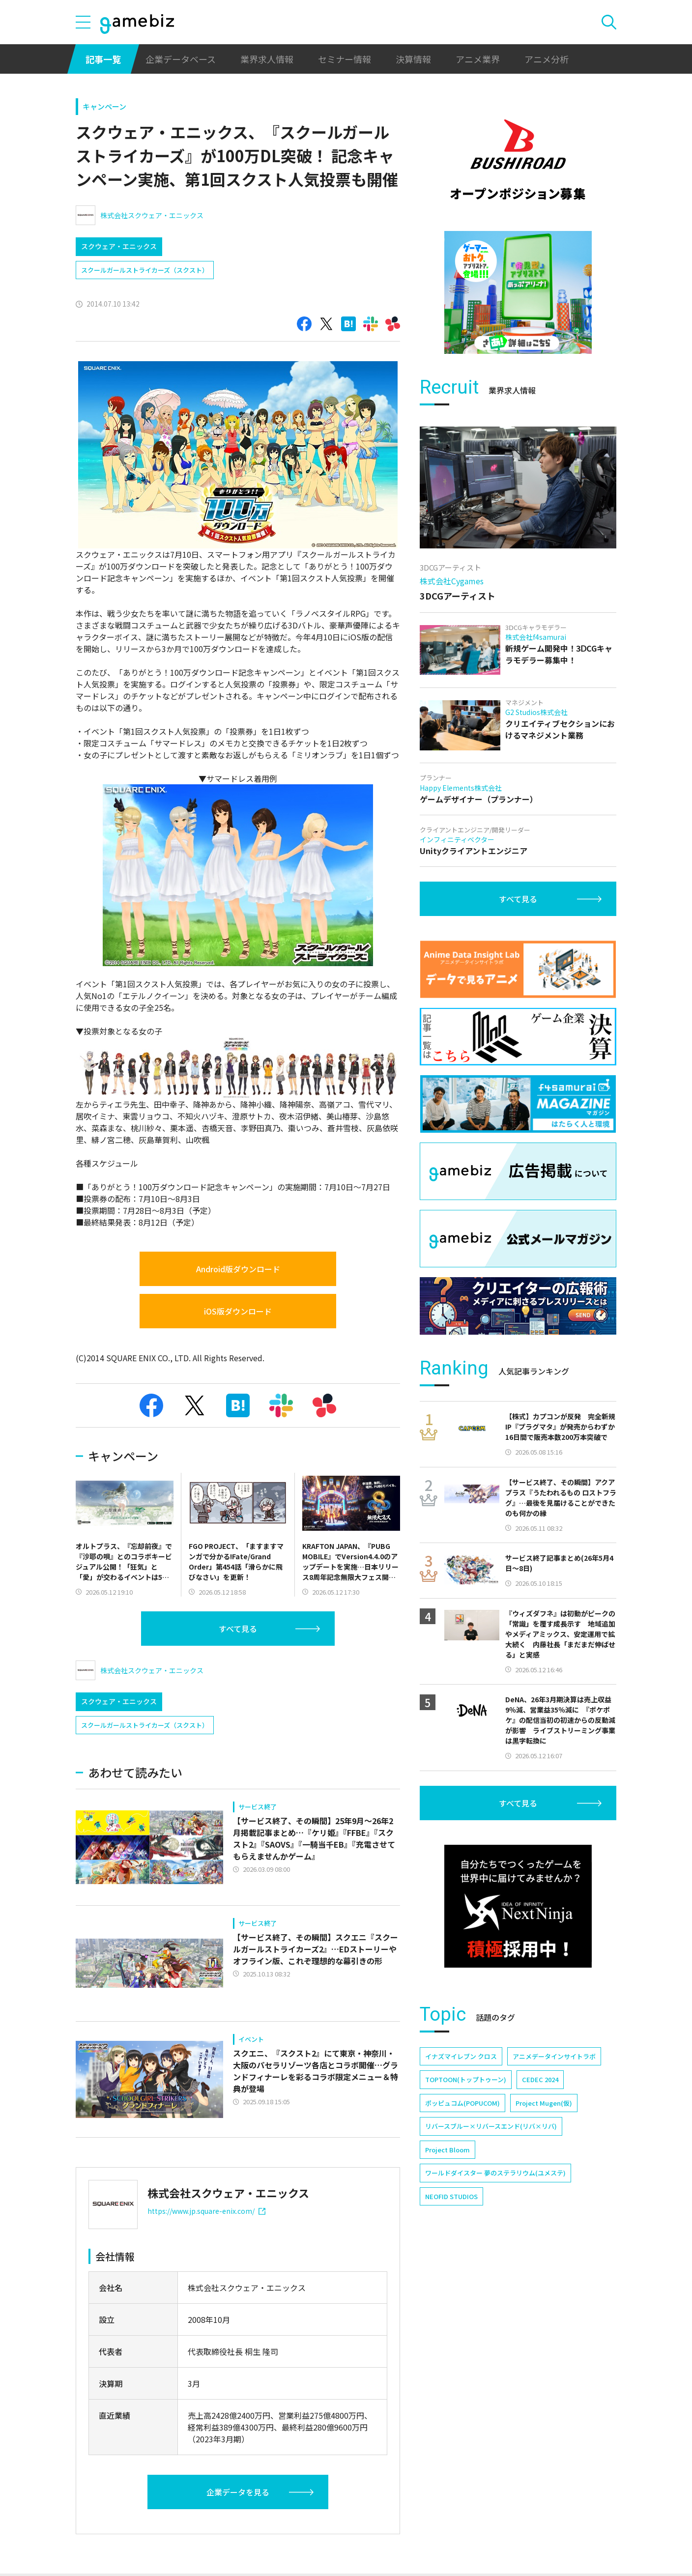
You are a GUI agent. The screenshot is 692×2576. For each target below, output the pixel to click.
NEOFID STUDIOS (451, 2196)
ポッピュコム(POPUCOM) (462, 2103)
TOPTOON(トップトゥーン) (465, 2079)
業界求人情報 (266, 59)
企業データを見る (237, 2492)
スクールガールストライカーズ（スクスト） (144, 270)
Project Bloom (447, 2149)
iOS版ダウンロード (238, 1311)
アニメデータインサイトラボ (554, 2056)
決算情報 (413, 59)
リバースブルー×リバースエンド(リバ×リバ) (491, 2126)
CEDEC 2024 (540, 2079)
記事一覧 (103, 59)
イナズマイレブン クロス (461, 2056)
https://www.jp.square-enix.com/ (206, 2211)
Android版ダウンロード (238, 1269)
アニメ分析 (546, 59)
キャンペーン (104, 106)
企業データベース (180, 59)
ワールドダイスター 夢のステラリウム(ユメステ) (495, 2172)
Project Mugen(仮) (544, 2103)
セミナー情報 (344, 59)
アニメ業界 (478, 59)
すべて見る (238, 1628)
